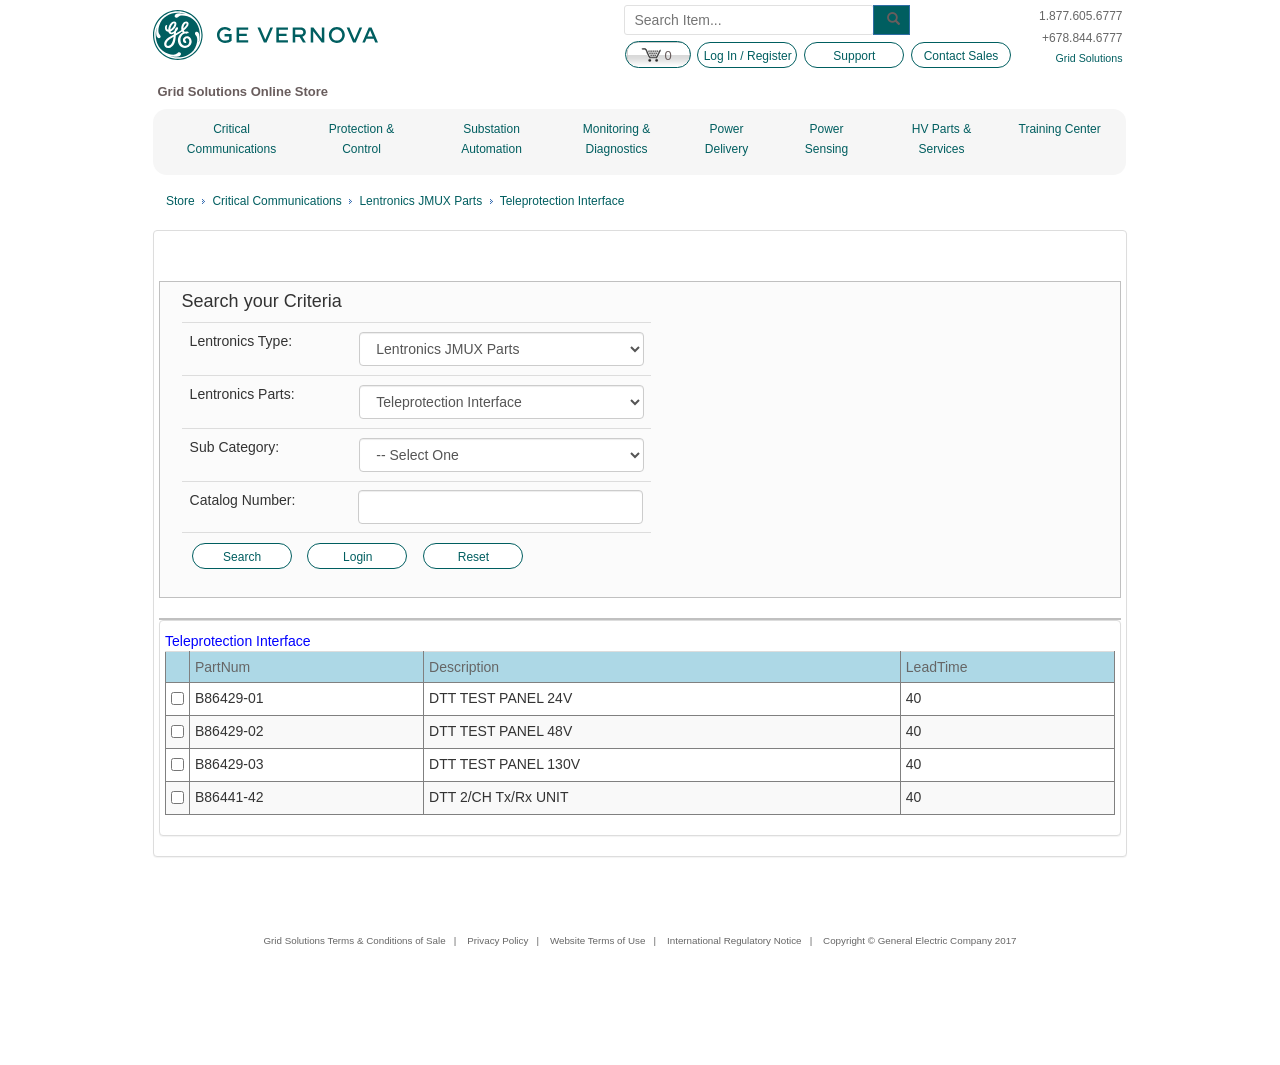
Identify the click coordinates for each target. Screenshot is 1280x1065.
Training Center (1060, 129)
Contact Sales (961, 56)
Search (242, 557)
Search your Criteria (262, 301)
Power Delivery (726, 139)
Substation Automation (491, 139)
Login (357, 557)
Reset (473, 557)
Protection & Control (361, 139)
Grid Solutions (1089, 58)
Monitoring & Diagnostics (616, 139)
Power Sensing (826, 139)
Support (854, 56)
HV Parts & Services (941, 139)
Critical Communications (231, 139)
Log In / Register (748, 56)
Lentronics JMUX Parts (420, 201)
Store (180, 201)
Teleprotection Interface (562, 201)
